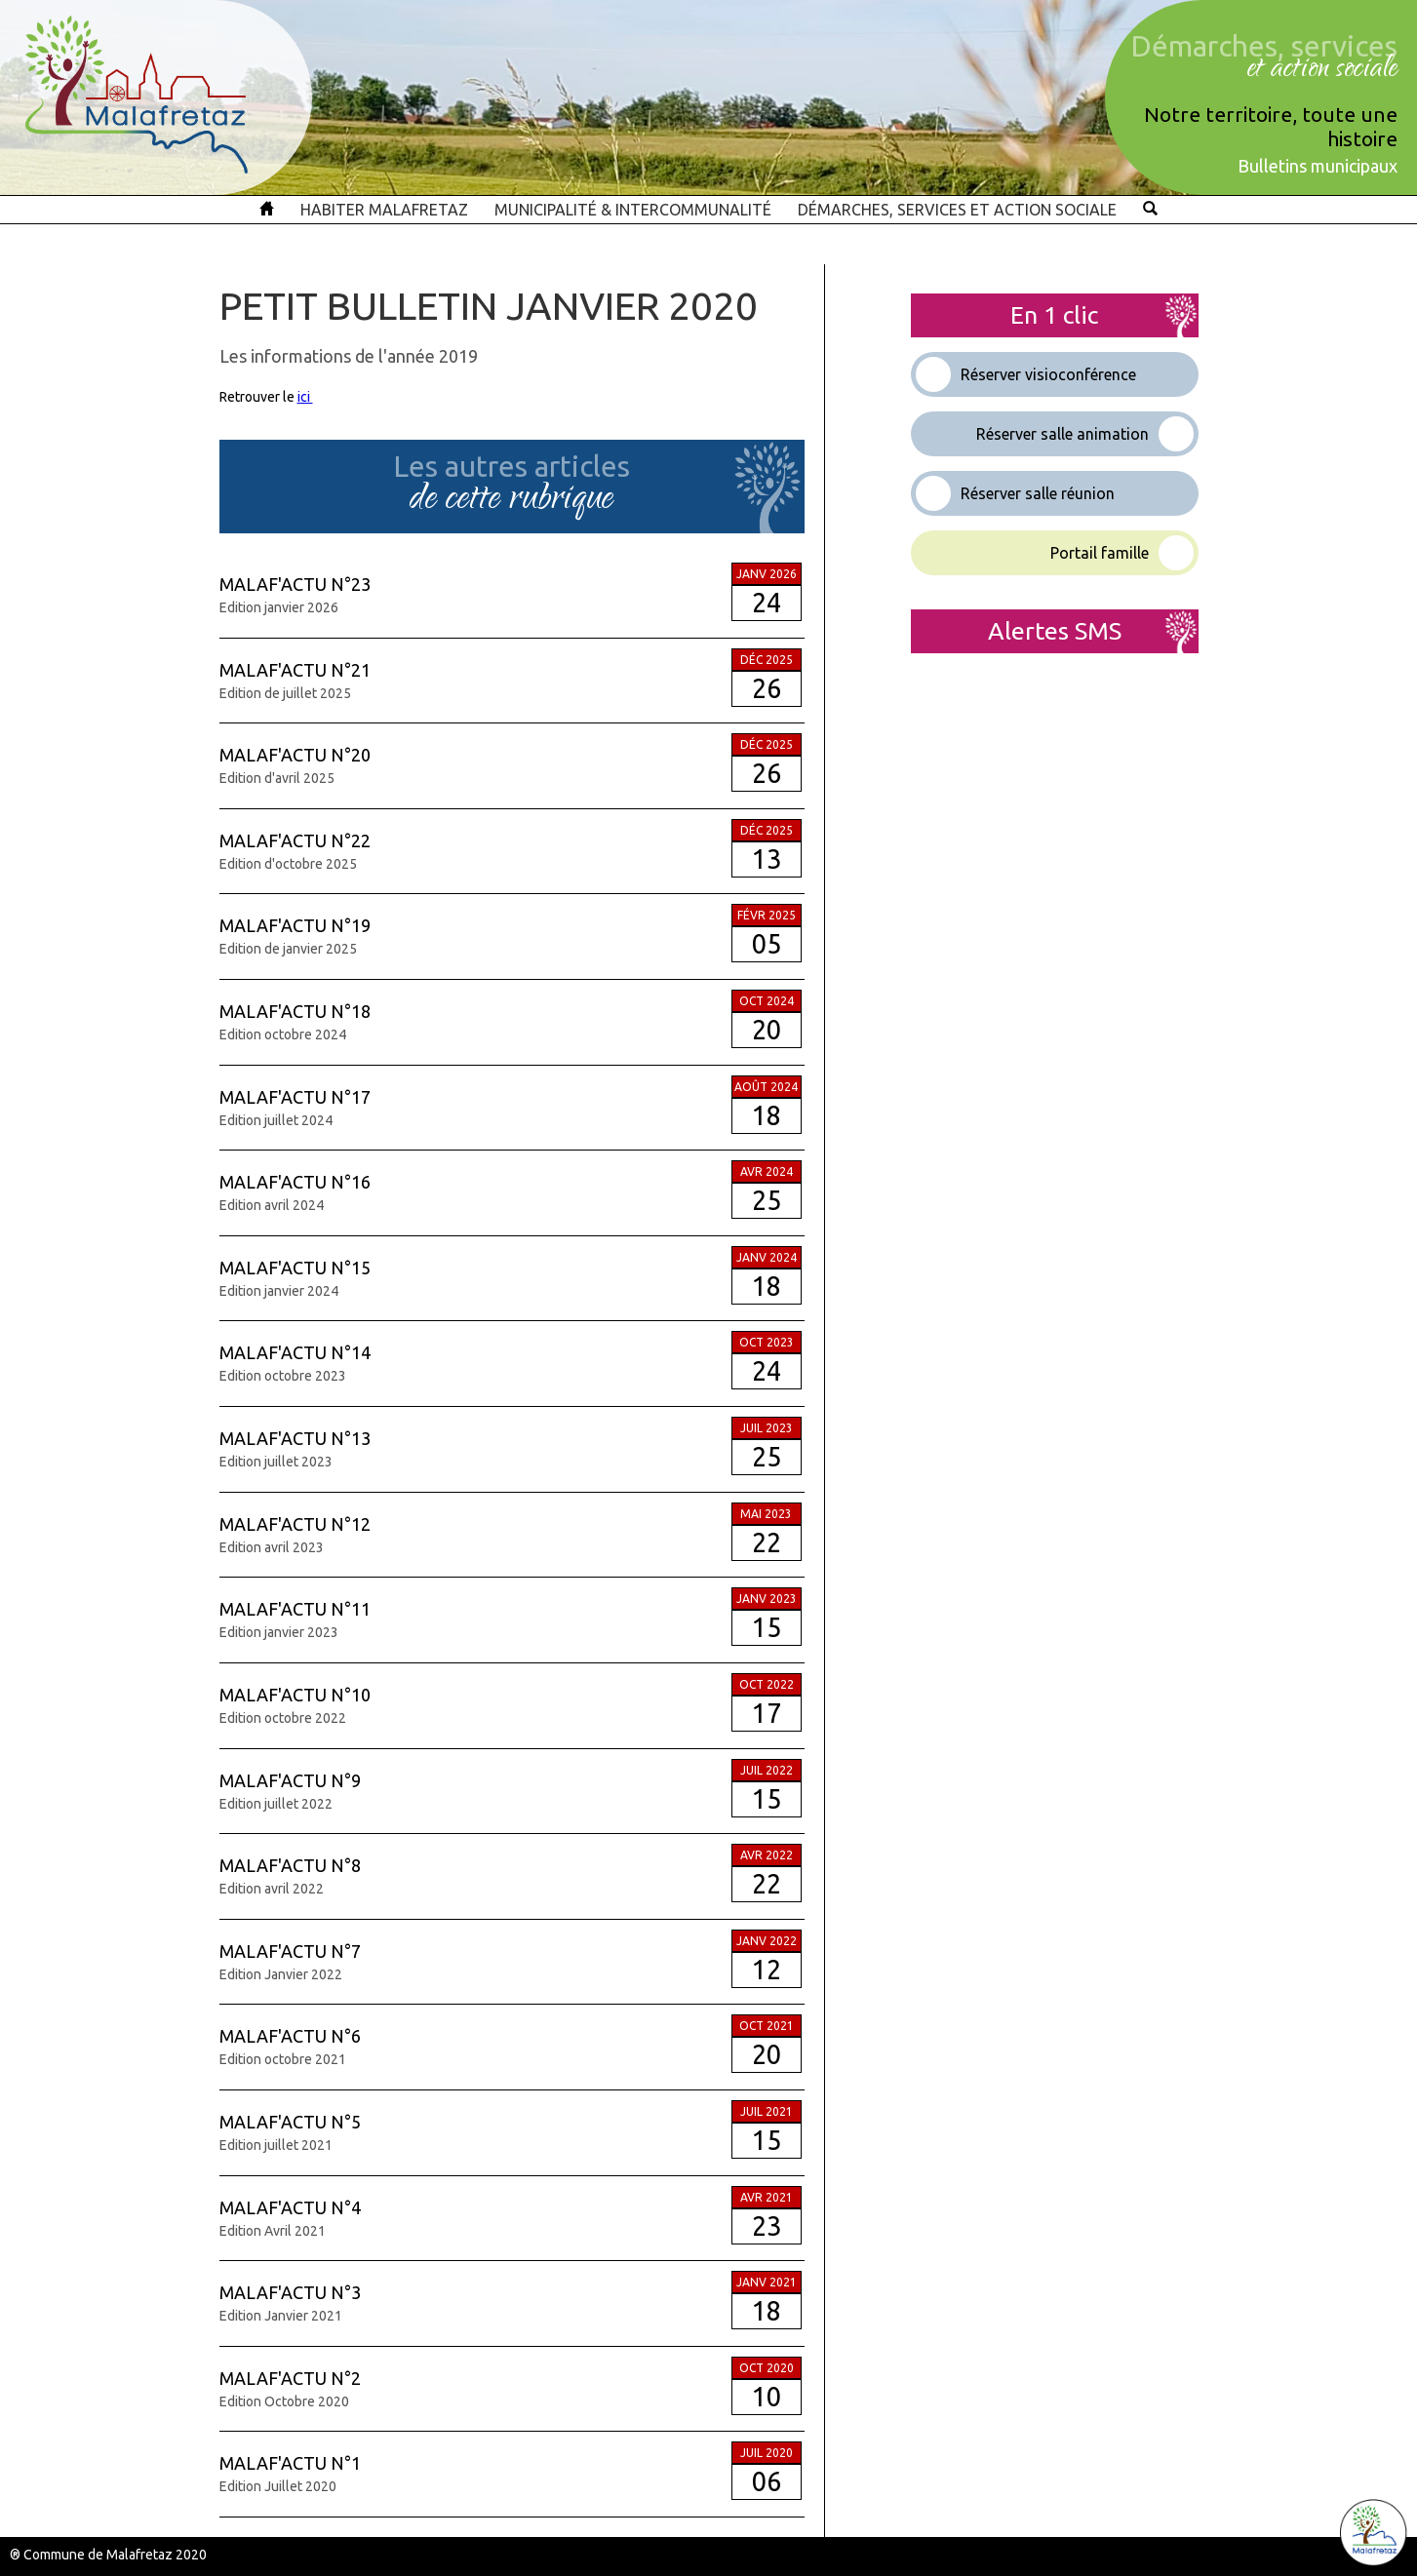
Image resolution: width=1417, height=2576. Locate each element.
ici (305, 397)
